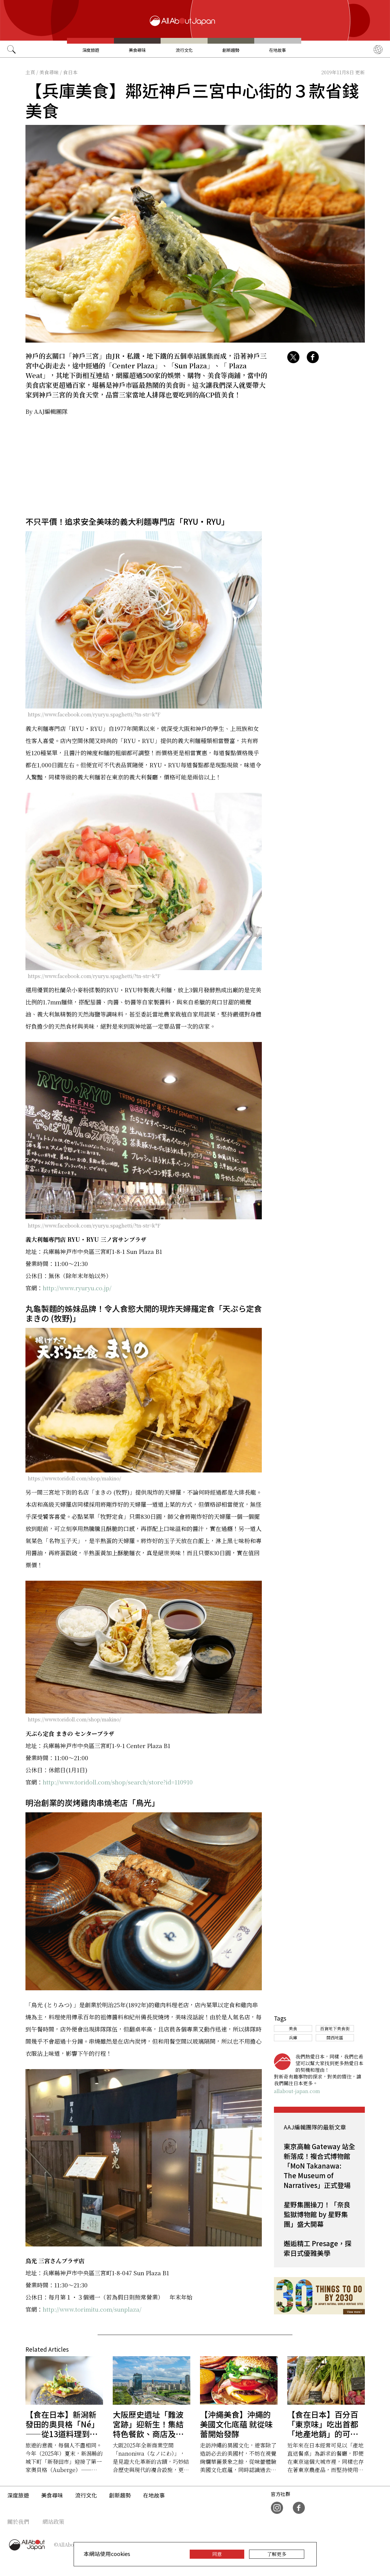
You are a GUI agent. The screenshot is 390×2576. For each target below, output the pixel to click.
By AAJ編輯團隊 (46, 411)
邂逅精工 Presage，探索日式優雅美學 (318, 2248)
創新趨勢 (230, 50)
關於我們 (18, 2521)
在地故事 (277, 50)
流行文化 (184, 50)
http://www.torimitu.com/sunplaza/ (92, 2309)
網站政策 (53, 2521)
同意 (217, 2554)
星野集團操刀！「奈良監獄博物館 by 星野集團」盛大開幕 (317, 2214)
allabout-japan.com (297, 2091)
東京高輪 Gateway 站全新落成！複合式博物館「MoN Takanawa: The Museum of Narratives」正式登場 (319, 2165)
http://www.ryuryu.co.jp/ (77, 1288)
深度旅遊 (90, 50)
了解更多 (276, 2554)
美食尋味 (137, 50)
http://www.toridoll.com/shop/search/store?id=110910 (118, 1782)
